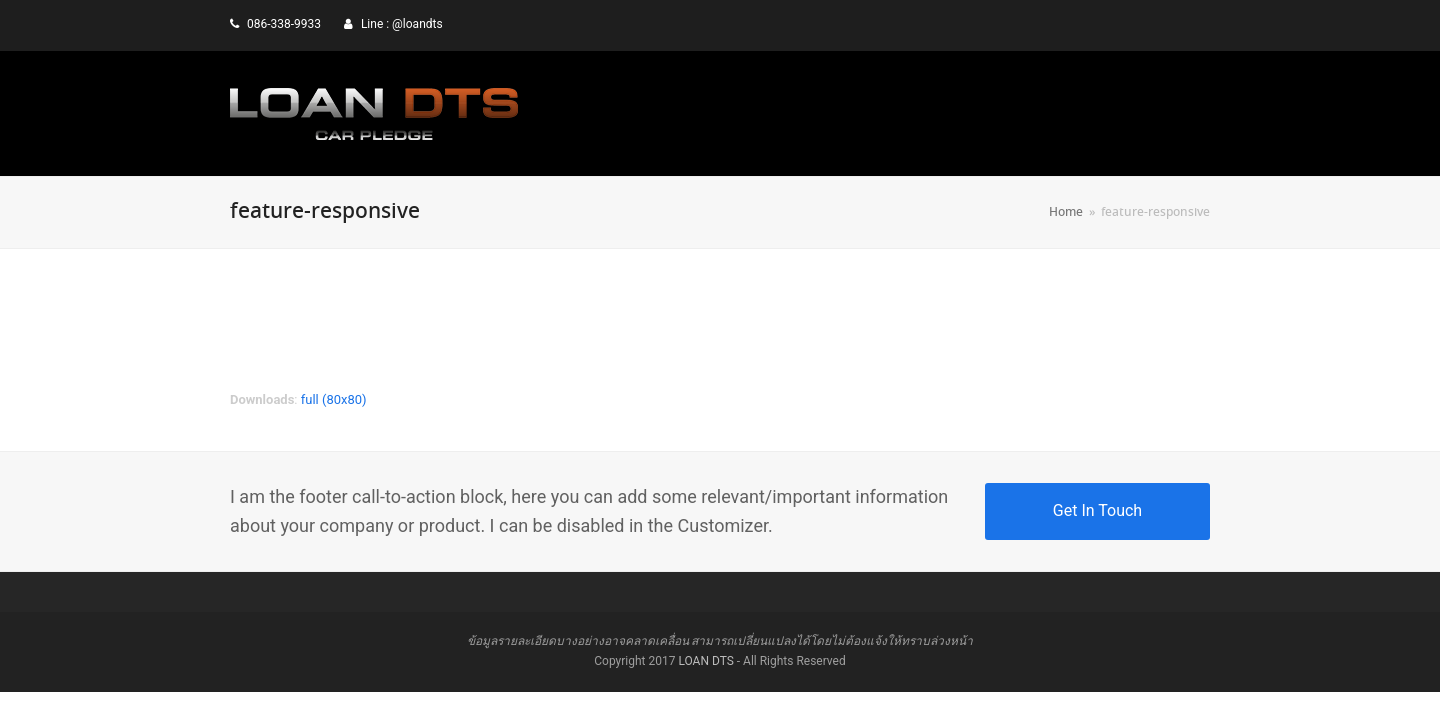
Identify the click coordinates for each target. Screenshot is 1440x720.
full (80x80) (334, 399)
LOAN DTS (705, 661)
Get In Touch (1097, 510)
